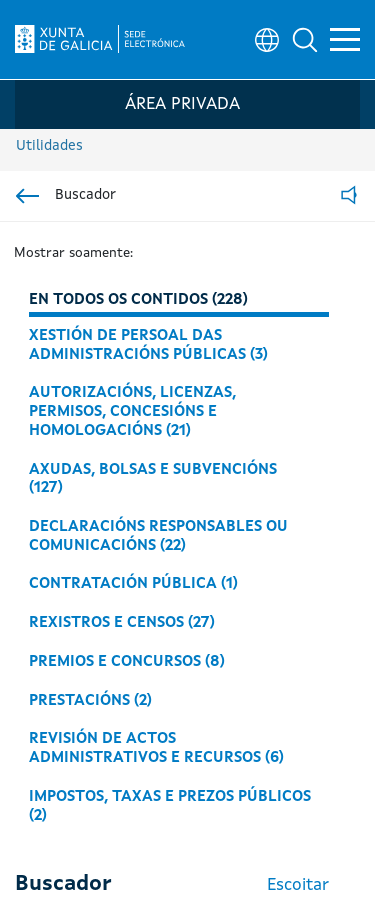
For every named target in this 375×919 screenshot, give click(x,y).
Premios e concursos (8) (127, 662)
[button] (305, 40)
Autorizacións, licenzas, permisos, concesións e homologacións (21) (132, 411)
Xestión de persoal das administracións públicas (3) (148, 345)
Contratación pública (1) (133, 584)
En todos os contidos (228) (138, 300)
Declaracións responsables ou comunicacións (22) (158, 536)
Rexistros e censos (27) (122, 623)
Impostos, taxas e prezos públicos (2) (170, 806)
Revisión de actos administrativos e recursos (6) (156, 748)
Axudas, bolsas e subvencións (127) (153, 479)
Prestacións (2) (90, 701)
